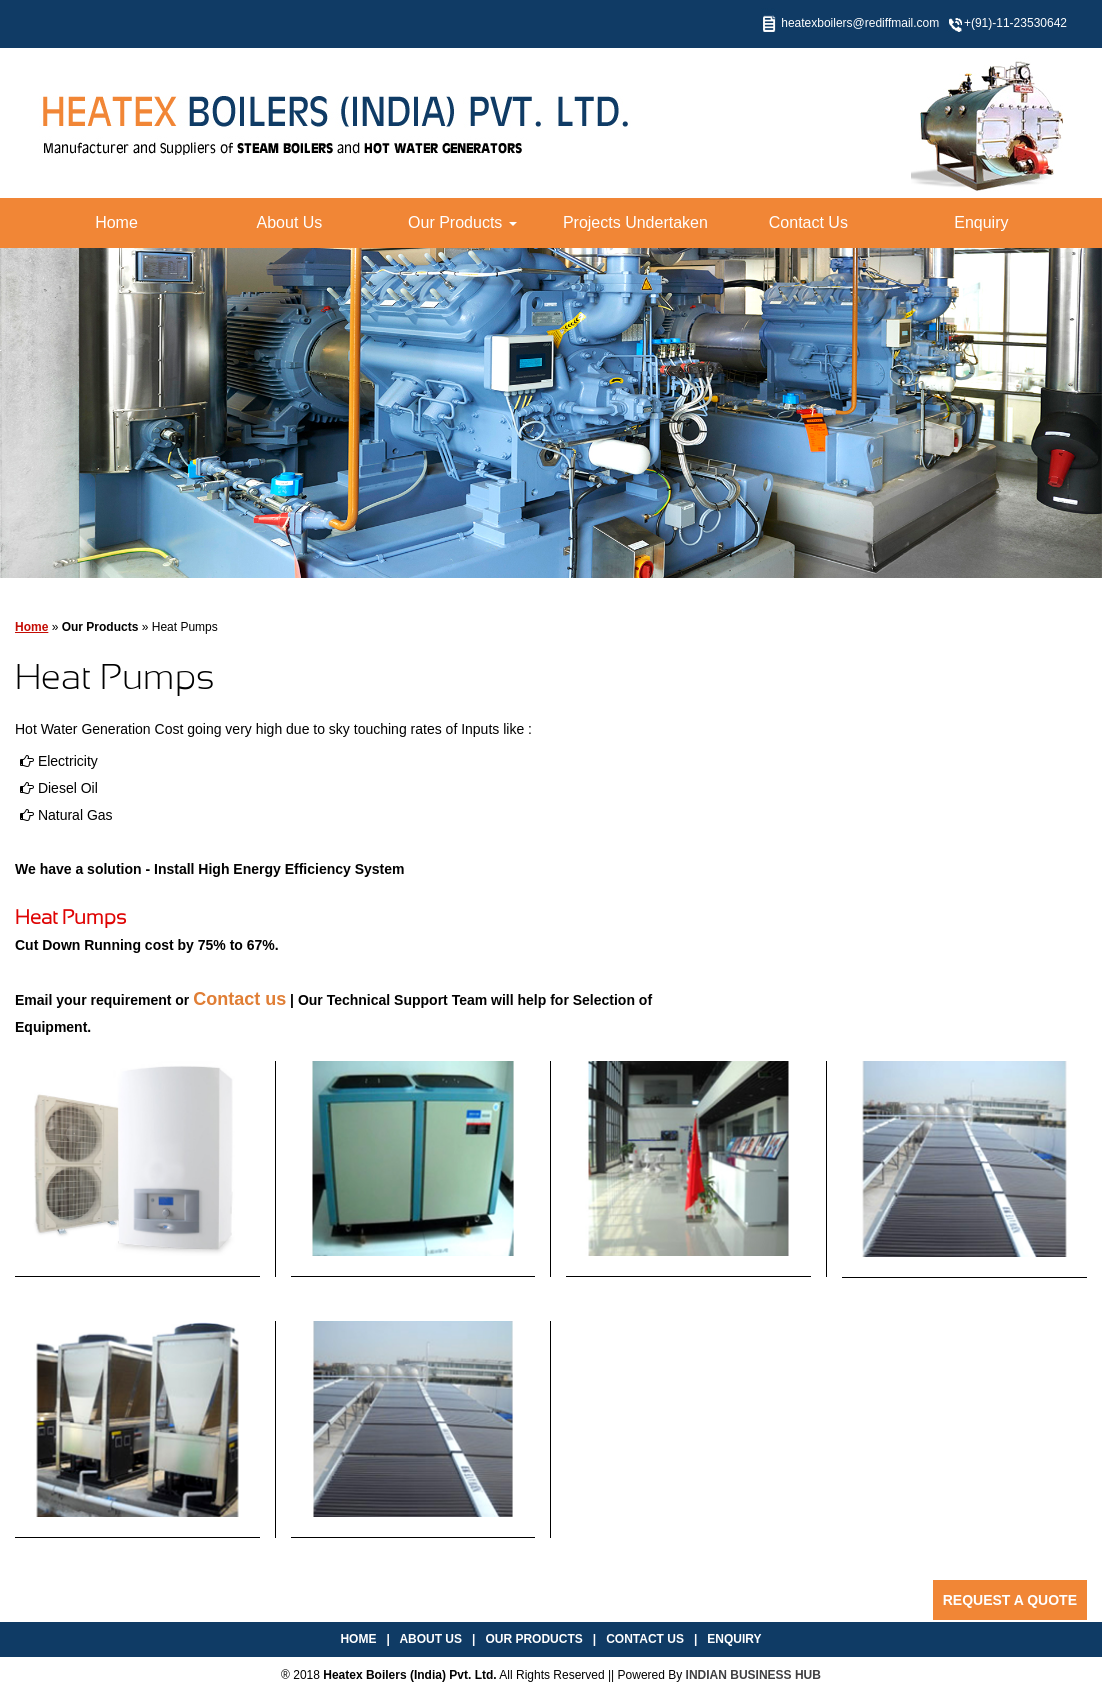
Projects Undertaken (635, 222)
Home (116, 222)
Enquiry (981, 222)
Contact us (239, 999)
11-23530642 (1031, 23)
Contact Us (808, 222)
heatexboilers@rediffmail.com (860, 23)
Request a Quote (1010, 1600)
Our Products (462, 222)
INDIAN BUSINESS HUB (753, 1675)
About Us (290, 222)
